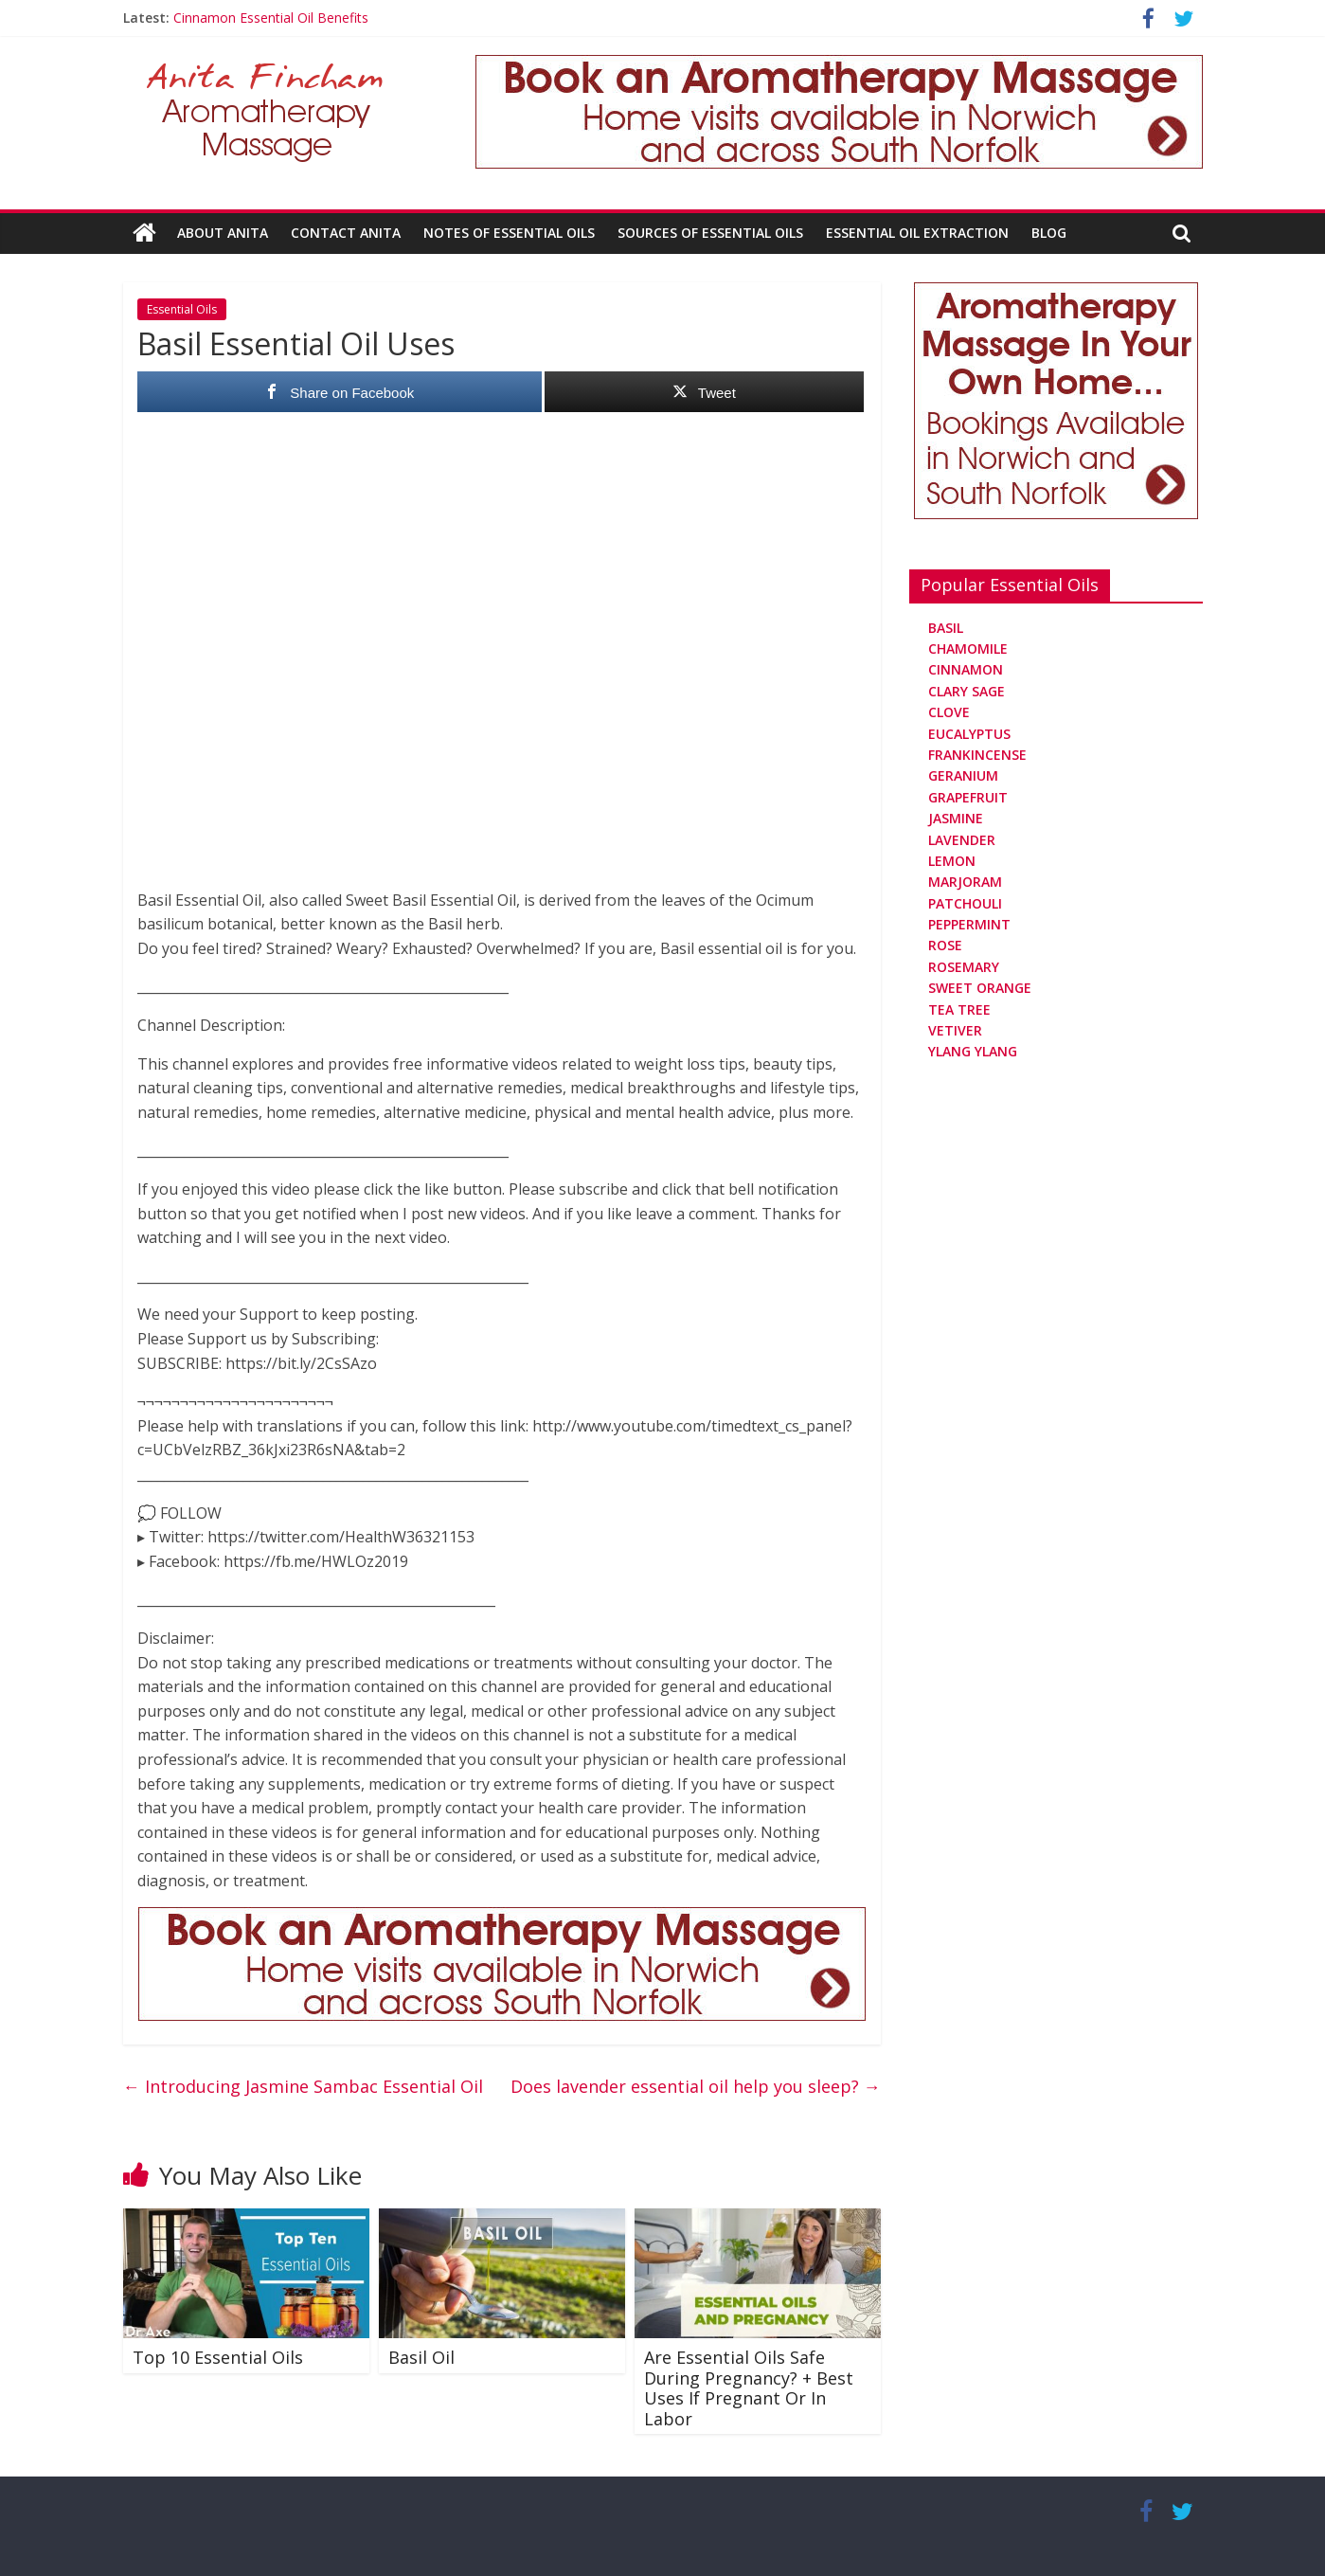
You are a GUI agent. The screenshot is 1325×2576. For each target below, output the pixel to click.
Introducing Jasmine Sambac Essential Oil (303, 2086)
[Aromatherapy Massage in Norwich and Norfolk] (839, 66)
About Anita (222, 233)
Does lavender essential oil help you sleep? (695, 2086)
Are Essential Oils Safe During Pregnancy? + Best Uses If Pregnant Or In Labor (748, 2388)
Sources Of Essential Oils (710, 233)
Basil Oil (421, 2357)
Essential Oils (182, 309)
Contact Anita (346, 233)
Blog (1048, 233)
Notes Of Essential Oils (509, 233)
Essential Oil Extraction (917, 233)
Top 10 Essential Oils (218, 2357)
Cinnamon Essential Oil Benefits (270, 18)
